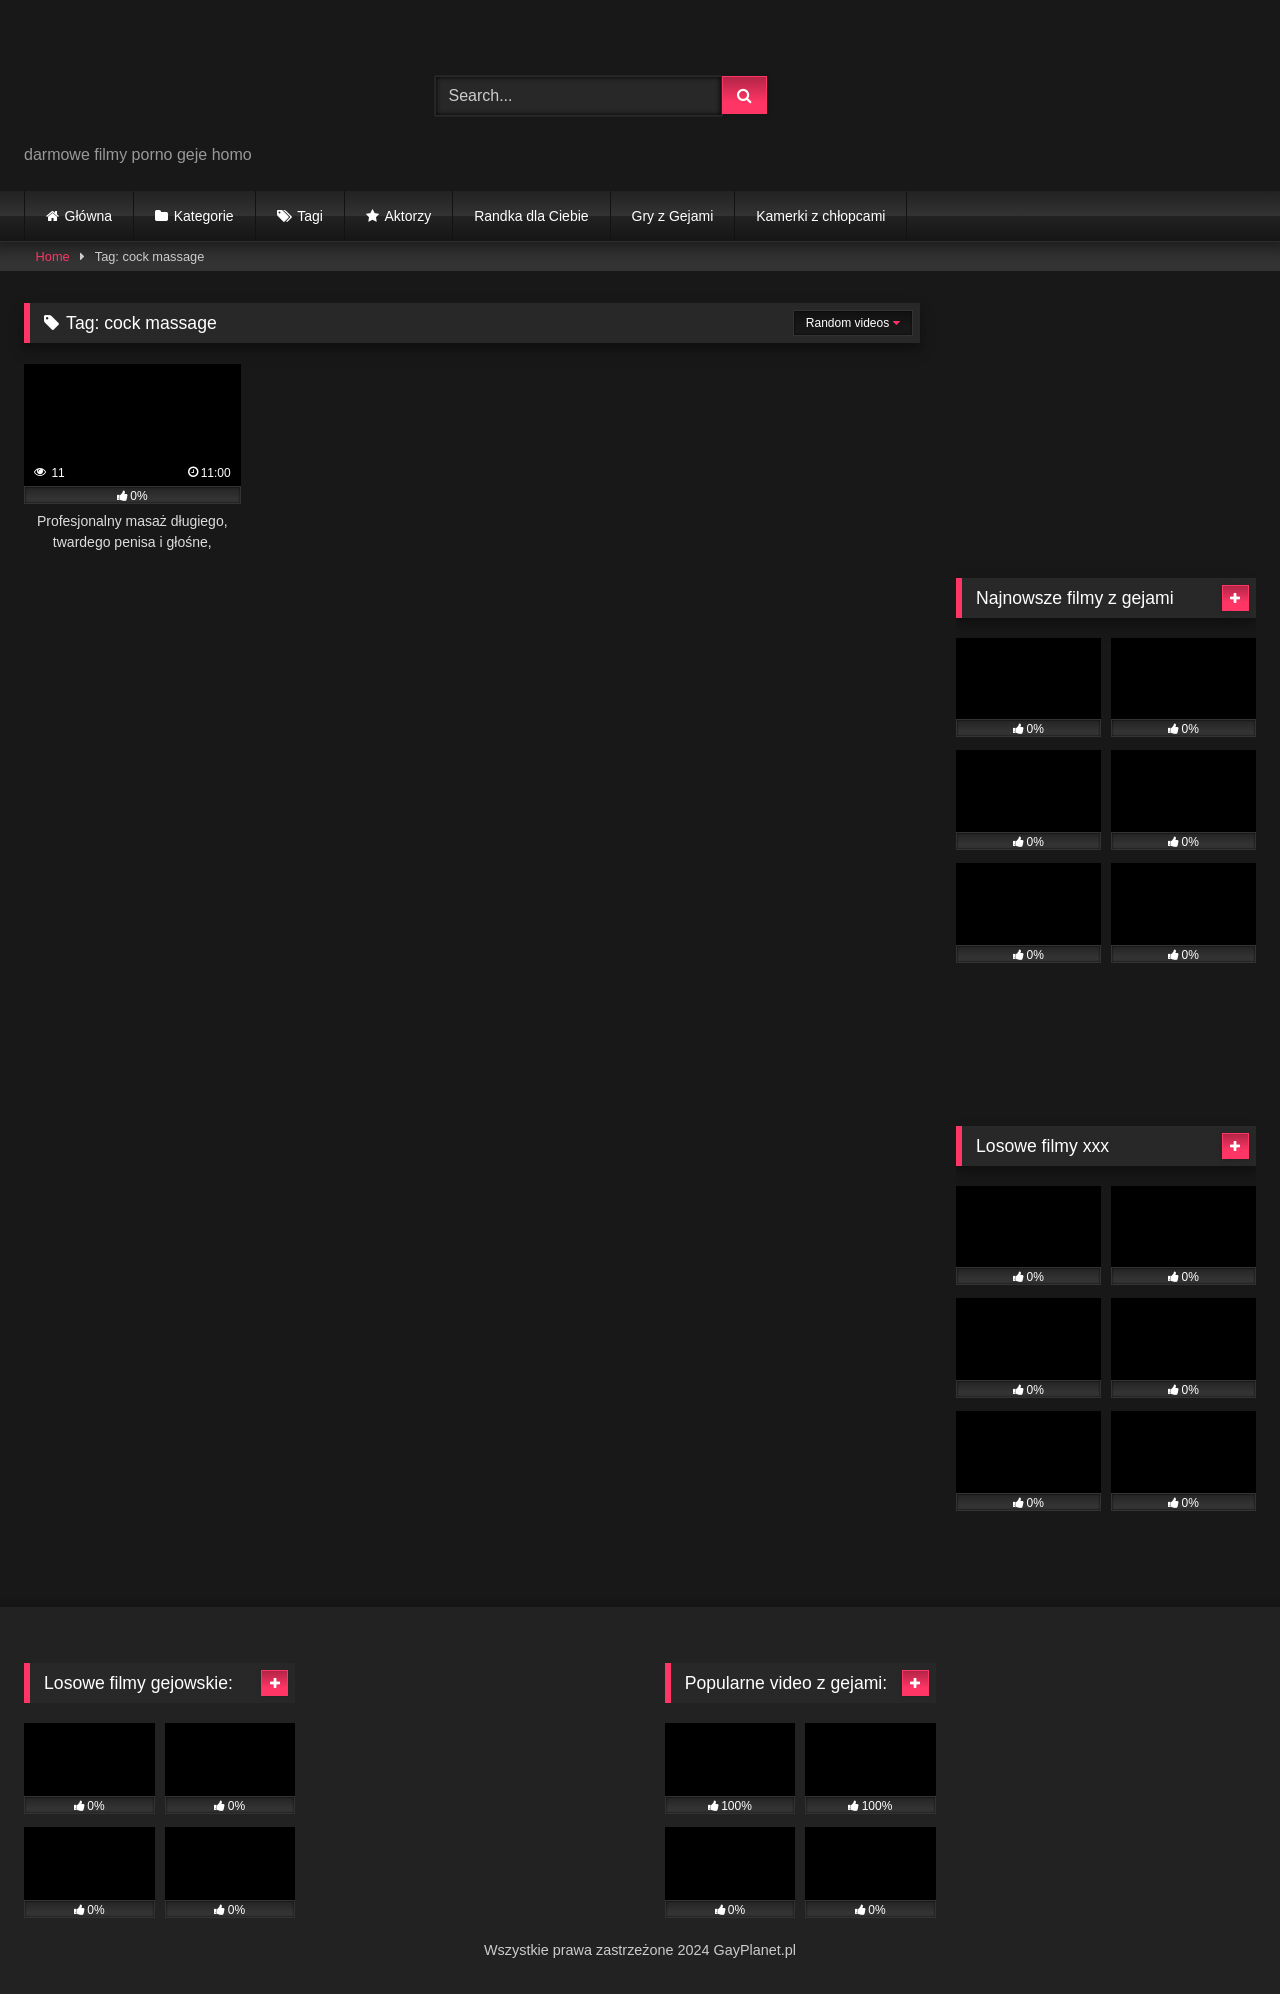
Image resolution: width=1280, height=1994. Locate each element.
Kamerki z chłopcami (820, 216)
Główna (88, 216)
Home (53, 256)
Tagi (310, 216)
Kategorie (204, 216)
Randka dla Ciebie (531, 216)
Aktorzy (407, 216)
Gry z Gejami (673, 216)
